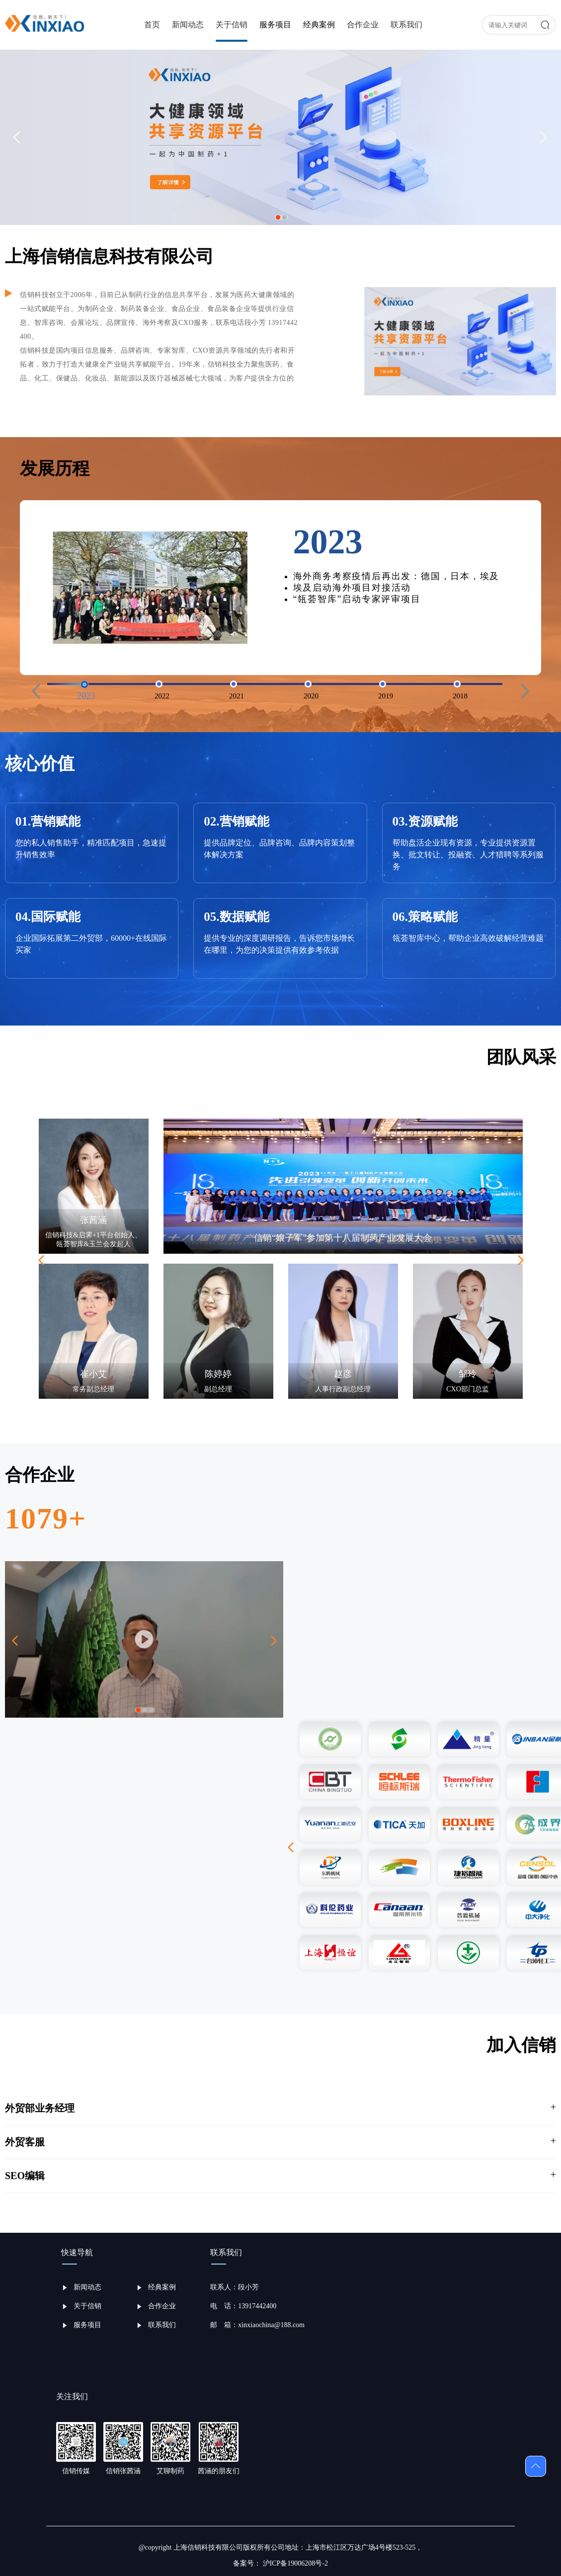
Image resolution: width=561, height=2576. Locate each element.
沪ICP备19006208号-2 (294, 2563)
